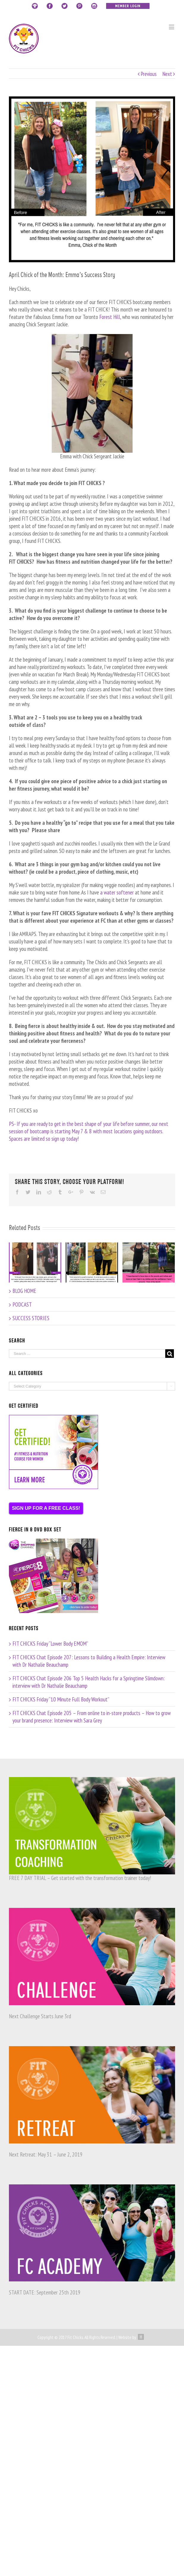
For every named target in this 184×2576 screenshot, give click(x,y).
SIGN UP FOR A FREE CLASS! (46, 1508)
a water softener (117, 892)
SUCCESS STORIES (30, 1318)
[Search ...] (87, 1353)
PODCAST (22, 1304)
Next (167, 73)
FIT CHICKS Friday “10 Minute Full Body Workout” (60, 1699)
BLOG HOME (24, 1290)
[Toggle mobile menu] (172, 27)
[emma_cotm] (92, 179)
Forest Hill (109, 316)
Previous (149, 73)
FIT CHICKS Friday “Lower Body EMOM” (50, 1643)
